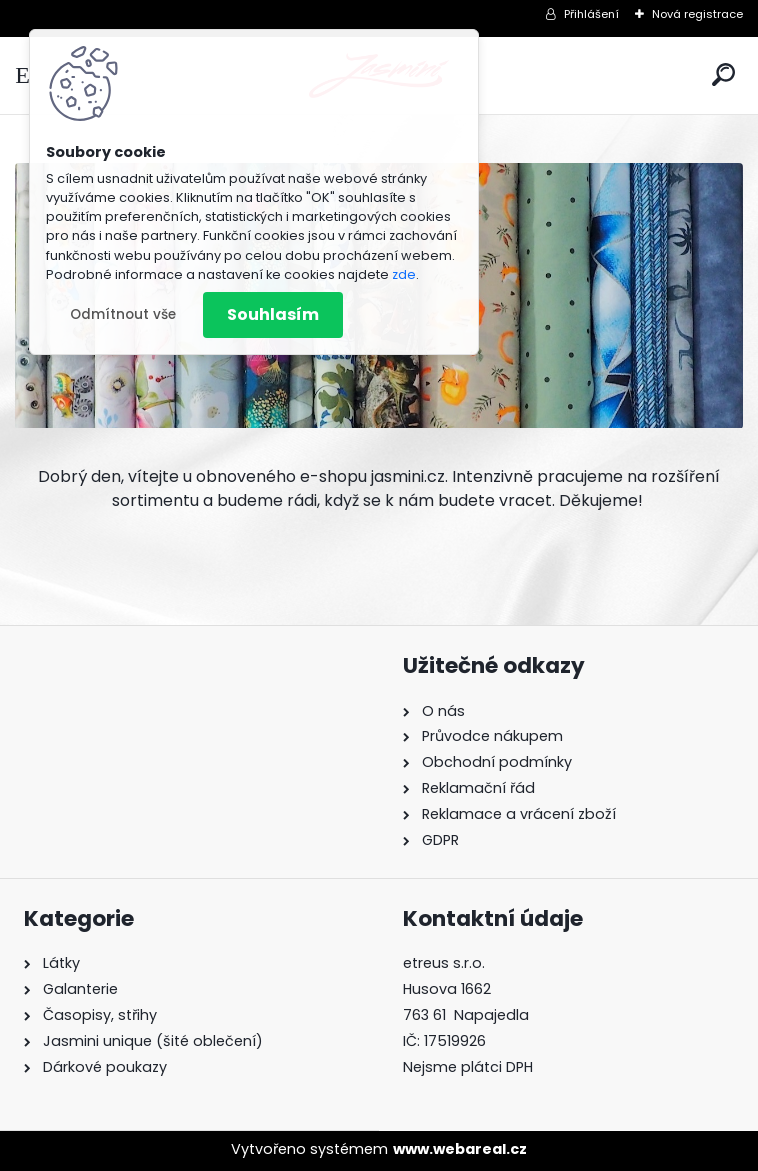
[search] (723, 74)
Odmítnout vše (123, 314)
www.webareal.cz (460, 1149)
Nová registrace (697, 14)
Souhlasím (273, 314)
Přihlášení (591, 14)
